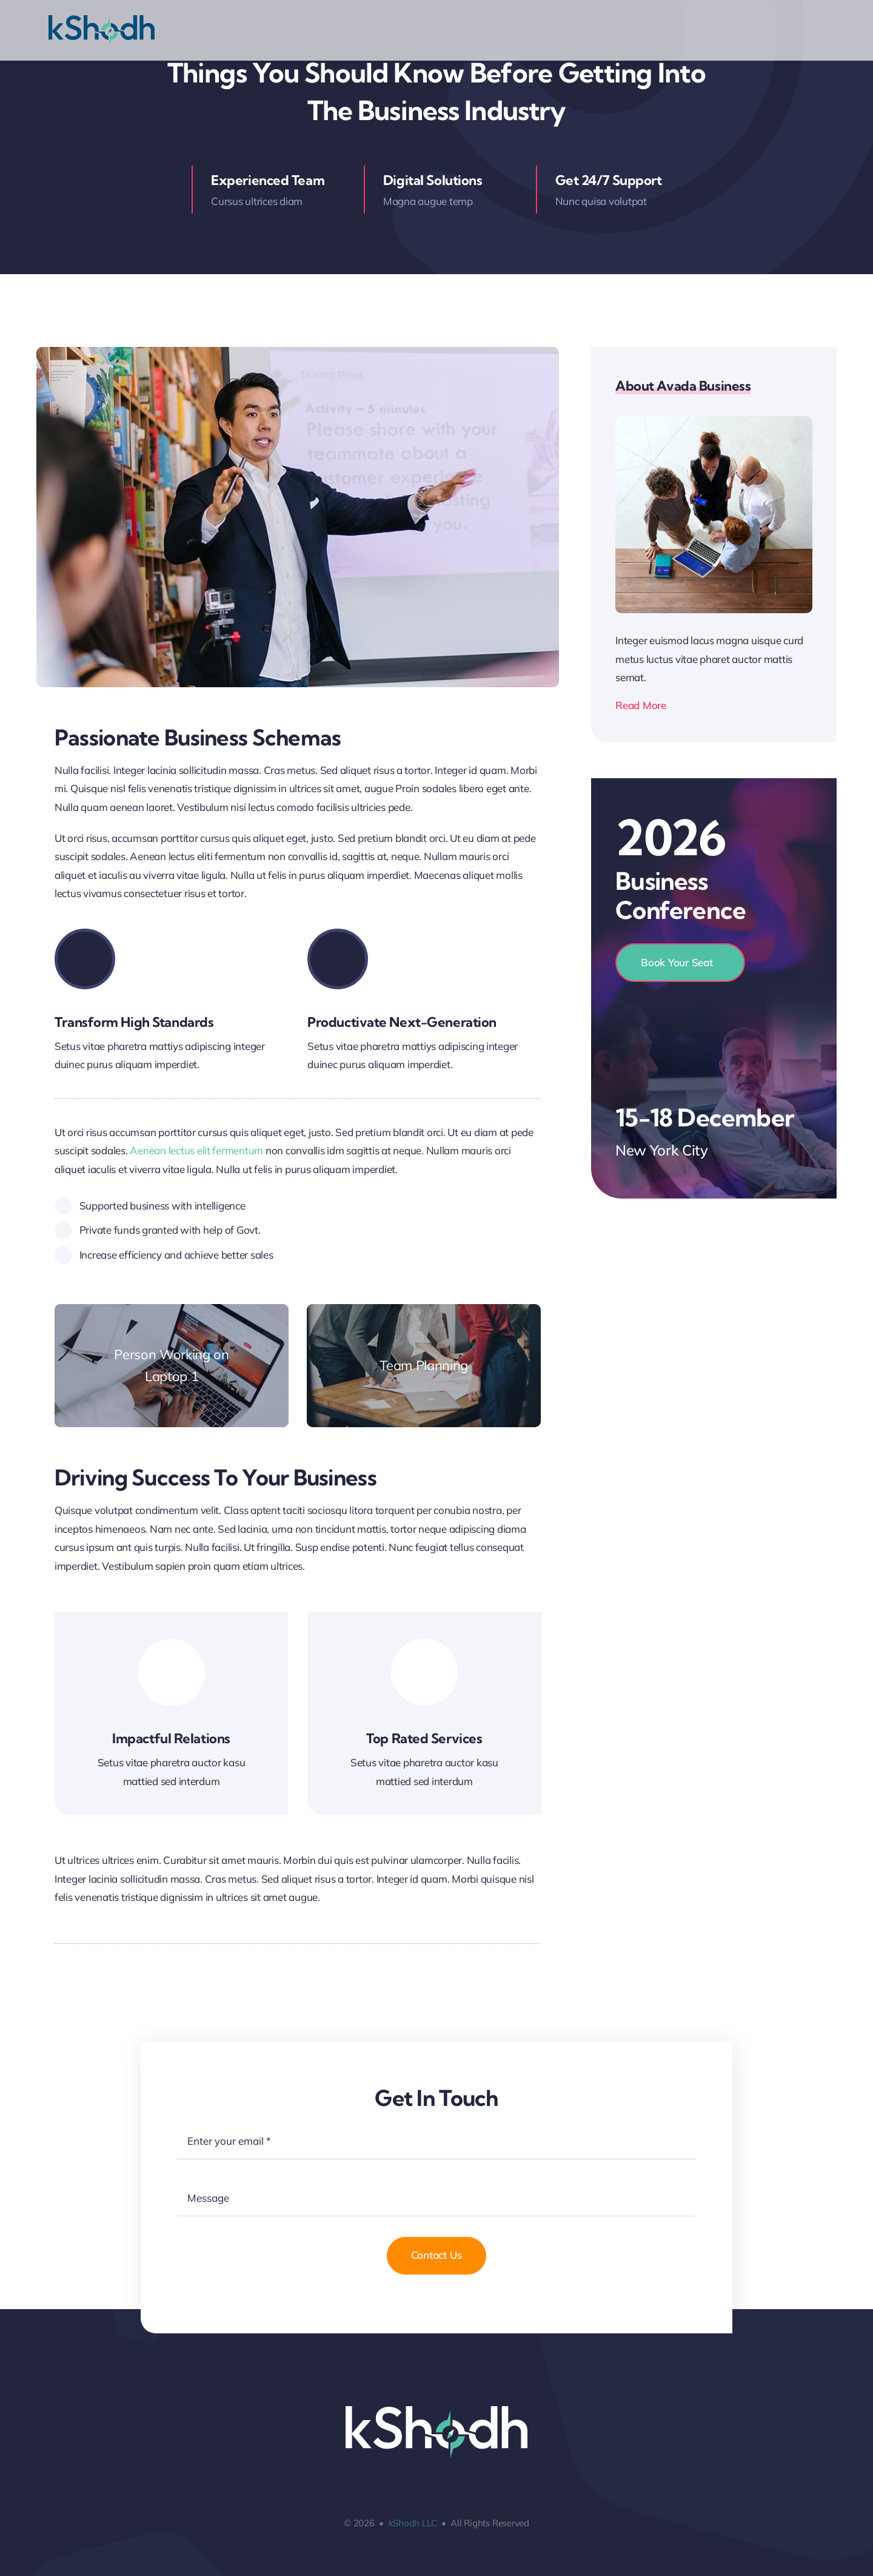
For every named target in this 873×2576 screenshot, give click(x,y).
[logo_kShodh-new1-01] (101, 20)
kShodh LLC (413, 2523)
